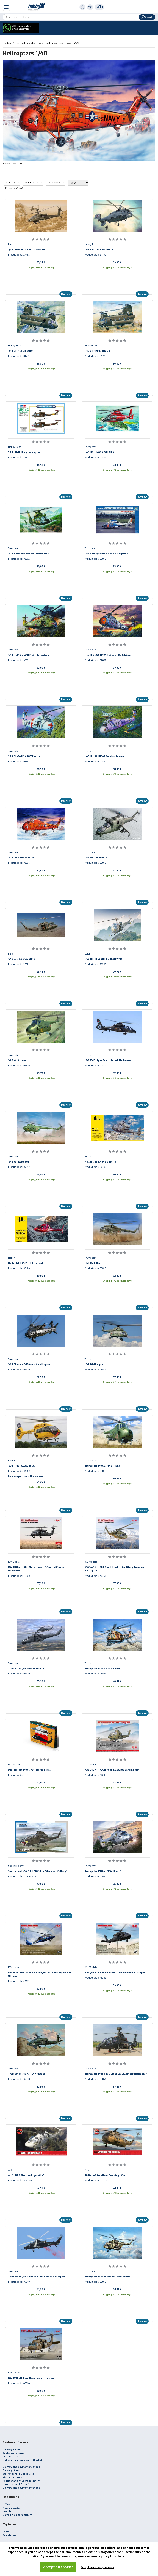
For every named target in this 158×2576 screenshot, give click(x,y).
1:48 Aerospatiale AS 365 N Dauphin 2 (106, 553)
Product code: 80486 (95, 1166)
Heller (88, 1156)
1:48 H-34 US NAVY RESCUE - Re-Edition (108, 654)
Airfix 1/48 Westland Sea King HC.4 (105, 2175)
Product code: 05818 (95, 1470)
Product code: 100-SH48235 (22, 1876)
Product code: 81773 (95, 356)
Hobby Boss (91, 244)
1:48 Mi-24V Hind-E (96, 857)
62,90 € (41, 2188)
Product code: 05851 (95, 2079)
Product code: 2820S (95, 964)
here (121, 2556)
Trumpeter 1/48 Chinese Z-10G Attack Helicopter (36, 2276)
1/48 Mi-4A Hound (18, 1161)
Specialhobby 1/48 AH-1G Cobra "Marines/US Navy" (37, 1871)
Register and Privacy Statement (21, 2480)
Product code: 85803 (19, 457)
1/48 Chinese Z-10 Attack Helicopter (29, 1364)
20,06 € (41, 566)
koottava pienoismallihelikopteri (25, 1476)
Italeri (11, 244)
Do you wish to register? (17, 2514)
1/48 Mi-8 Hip (92, 1263)
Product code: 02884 (95, 761)
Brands (7, 2511)
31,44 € (41, 870)
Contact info (10, 2456)
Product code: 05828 (95, 1673)
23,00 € (117, 465)
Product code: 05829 (19, 1673)
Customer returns (13, 2453)
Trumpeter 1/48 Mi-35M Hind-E (103, 1871)
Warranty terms (12, 2477)
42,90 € (41, 1782)
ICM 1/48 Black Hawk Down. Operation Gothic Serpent (116, 1972)
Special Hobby (16, 1865)
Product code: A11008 (96, 2180)
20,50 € (117, 1174)
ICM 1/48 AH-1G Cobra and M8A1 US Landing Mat (112, 1769)
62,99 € (41, 1377)
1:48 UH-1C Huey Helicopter (24, 452)
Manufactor (31, 182)
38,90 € (41, 769)
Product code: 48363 (95, 1977)
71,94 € (117, 870)
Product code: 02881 (19, 660)
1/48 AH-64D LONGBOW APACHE (26, 249)
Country (10, 182)
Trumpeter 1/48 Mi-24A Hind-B (103, 1668)
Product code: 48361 (95, 1575)
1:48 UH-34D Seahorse (21, 857)
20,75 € (117, 971)
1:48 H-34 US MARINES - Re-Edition (28, 654)
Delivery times (11, 2470)
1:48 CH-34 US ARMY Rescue (24, 756)
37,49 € (117, 2086)
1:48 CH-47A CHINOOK (20, 350)
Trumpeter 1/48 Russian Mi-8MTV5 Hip (107, 2276)
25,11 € (41, 971)
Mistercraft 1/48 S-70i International (29, 1769)
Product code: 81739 (95, 254)
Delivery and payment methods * (22, 2487)
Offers (6, 2504)
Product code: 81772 (19, 356)
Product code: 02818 (95, 558)
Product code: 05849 (19, 2281)
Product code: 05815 (95, 1268)
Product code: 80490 (19, 1268)
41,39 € (41, 2289)
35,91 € (41, 262)
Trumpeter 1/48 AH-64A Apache (26, 2073)
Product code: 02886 (19, 862)
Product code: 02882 (95, 660)
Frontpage (8, 43)
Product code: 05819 (95, 1065)
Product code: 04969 (19, 1470)
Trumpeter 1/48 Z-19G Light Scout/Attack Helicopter (116, 2073)
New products (11, 2507)
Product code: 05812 (95, 862)
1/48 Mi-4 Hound (17, 1060)
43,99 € (117, 1782)
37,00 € (41, 667)
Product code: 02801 (95, 457)
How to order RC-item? (16, 2484)
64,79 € (117, 2289)
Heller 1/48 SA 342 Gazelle (100, 1161)
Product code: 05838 (19, 2079)
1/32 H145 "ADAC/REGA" (22, 1465)
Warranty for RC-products (18, 2473)
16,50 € (41, 465)
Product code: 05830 (95, 1876)
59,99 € (117, 1478)
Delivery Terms (11, 2449)
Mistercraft (14, 1764)
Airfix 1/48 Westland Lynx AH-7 (26, 2175)
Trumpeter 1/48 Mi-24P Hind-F (26, 1668)
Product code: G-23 (18, 1775)
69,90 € (117, 262)
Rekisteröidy (10, 2535)
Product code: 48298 (95, 1775)
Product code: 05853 (95, 2281)
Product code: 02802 (19, 558)
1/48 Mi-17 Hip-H (94, 1364)
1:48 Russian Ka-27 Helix (99, 249)
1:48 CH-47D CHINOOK (97, 350)
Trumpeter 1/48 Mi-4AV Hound (102, 1465)
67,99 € (117, 1377)
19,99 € (41, 1275)
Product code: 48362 (19, 1981)
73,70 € (41, 1073)
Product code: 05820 (19, 1369)
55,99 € (41, 1681)
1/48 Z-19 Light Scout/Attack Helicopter (108, 1060)
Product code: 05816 (19, 1065)
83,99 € (117, 1275)
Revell (11, 1460)
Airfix (11, 2169)
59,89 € (41, 2390)
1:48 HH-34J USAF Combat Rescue (104, 756)
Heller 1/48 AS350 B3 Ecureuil (25, 1263)
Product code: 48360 (19, 1575)
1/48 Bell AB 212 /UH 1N (21, 959)
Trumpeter (90, 446)
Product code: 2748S (19, 254)
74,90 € (117, 2188)
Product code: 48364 (19, 2383)
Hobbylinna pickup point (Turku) (22, 2459)
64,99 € (41, 1174)
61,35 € (41, 1482)
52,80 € (117, 1073)
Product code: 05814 (95, 1369)
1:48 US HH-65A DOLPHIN (99, 452)
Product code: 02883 (19, 761)
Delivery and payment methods (21, 2466)
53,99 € (41, 1988)
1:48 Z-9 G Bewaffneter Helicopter (28, 553)
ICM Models (14, 1561)
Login (6, 2531)
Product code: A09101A (20, 2180)
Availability (54, 182)
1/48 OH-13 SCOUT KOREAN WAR (103, 959)
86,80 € (41, 363)
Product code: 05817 (19, 1166)
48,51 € (117, 1681)
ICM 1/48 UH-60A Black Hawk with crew (31, 2378)
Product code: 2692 (18, 964)
